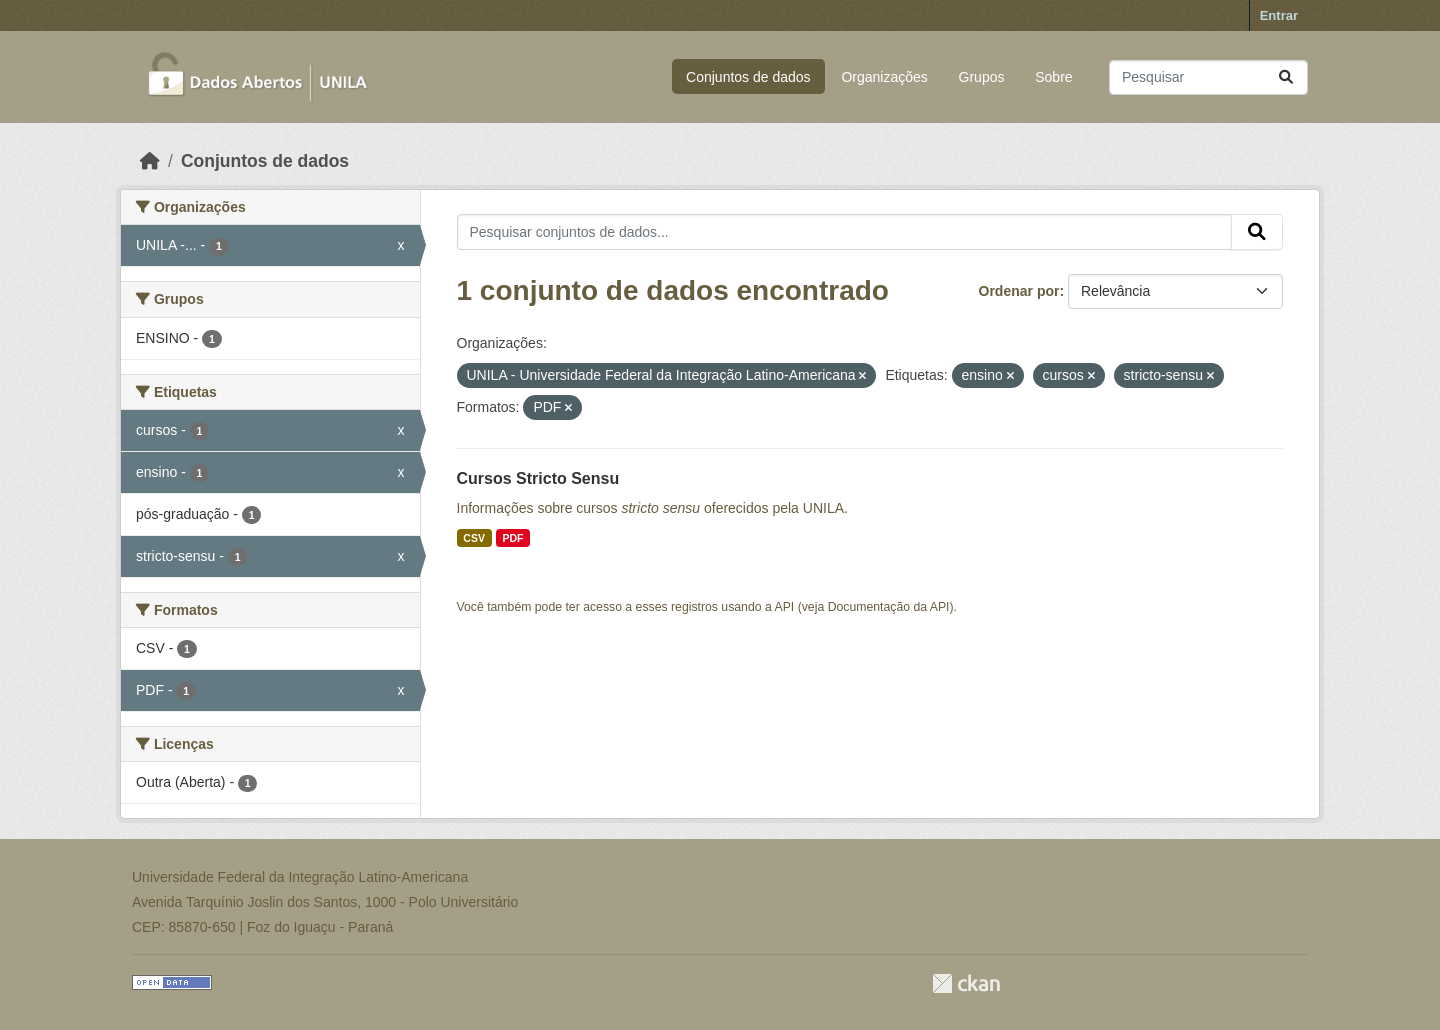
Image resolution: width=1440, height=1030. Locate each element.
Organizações (884, 77)
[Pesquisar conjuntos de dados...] (1208, 77)
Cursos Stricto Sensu (538, 478)
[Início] (150, 161)
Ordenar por (1019, 291)
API (785, 607)
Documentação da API (889, 607)
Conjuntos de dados (748, 77)
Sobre (1053, 77)
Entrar (1279, 15)
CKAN (966, 983)
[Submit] (1286, 77)
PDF (512, 538)
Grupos (982, 77)
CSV (474, 538)
